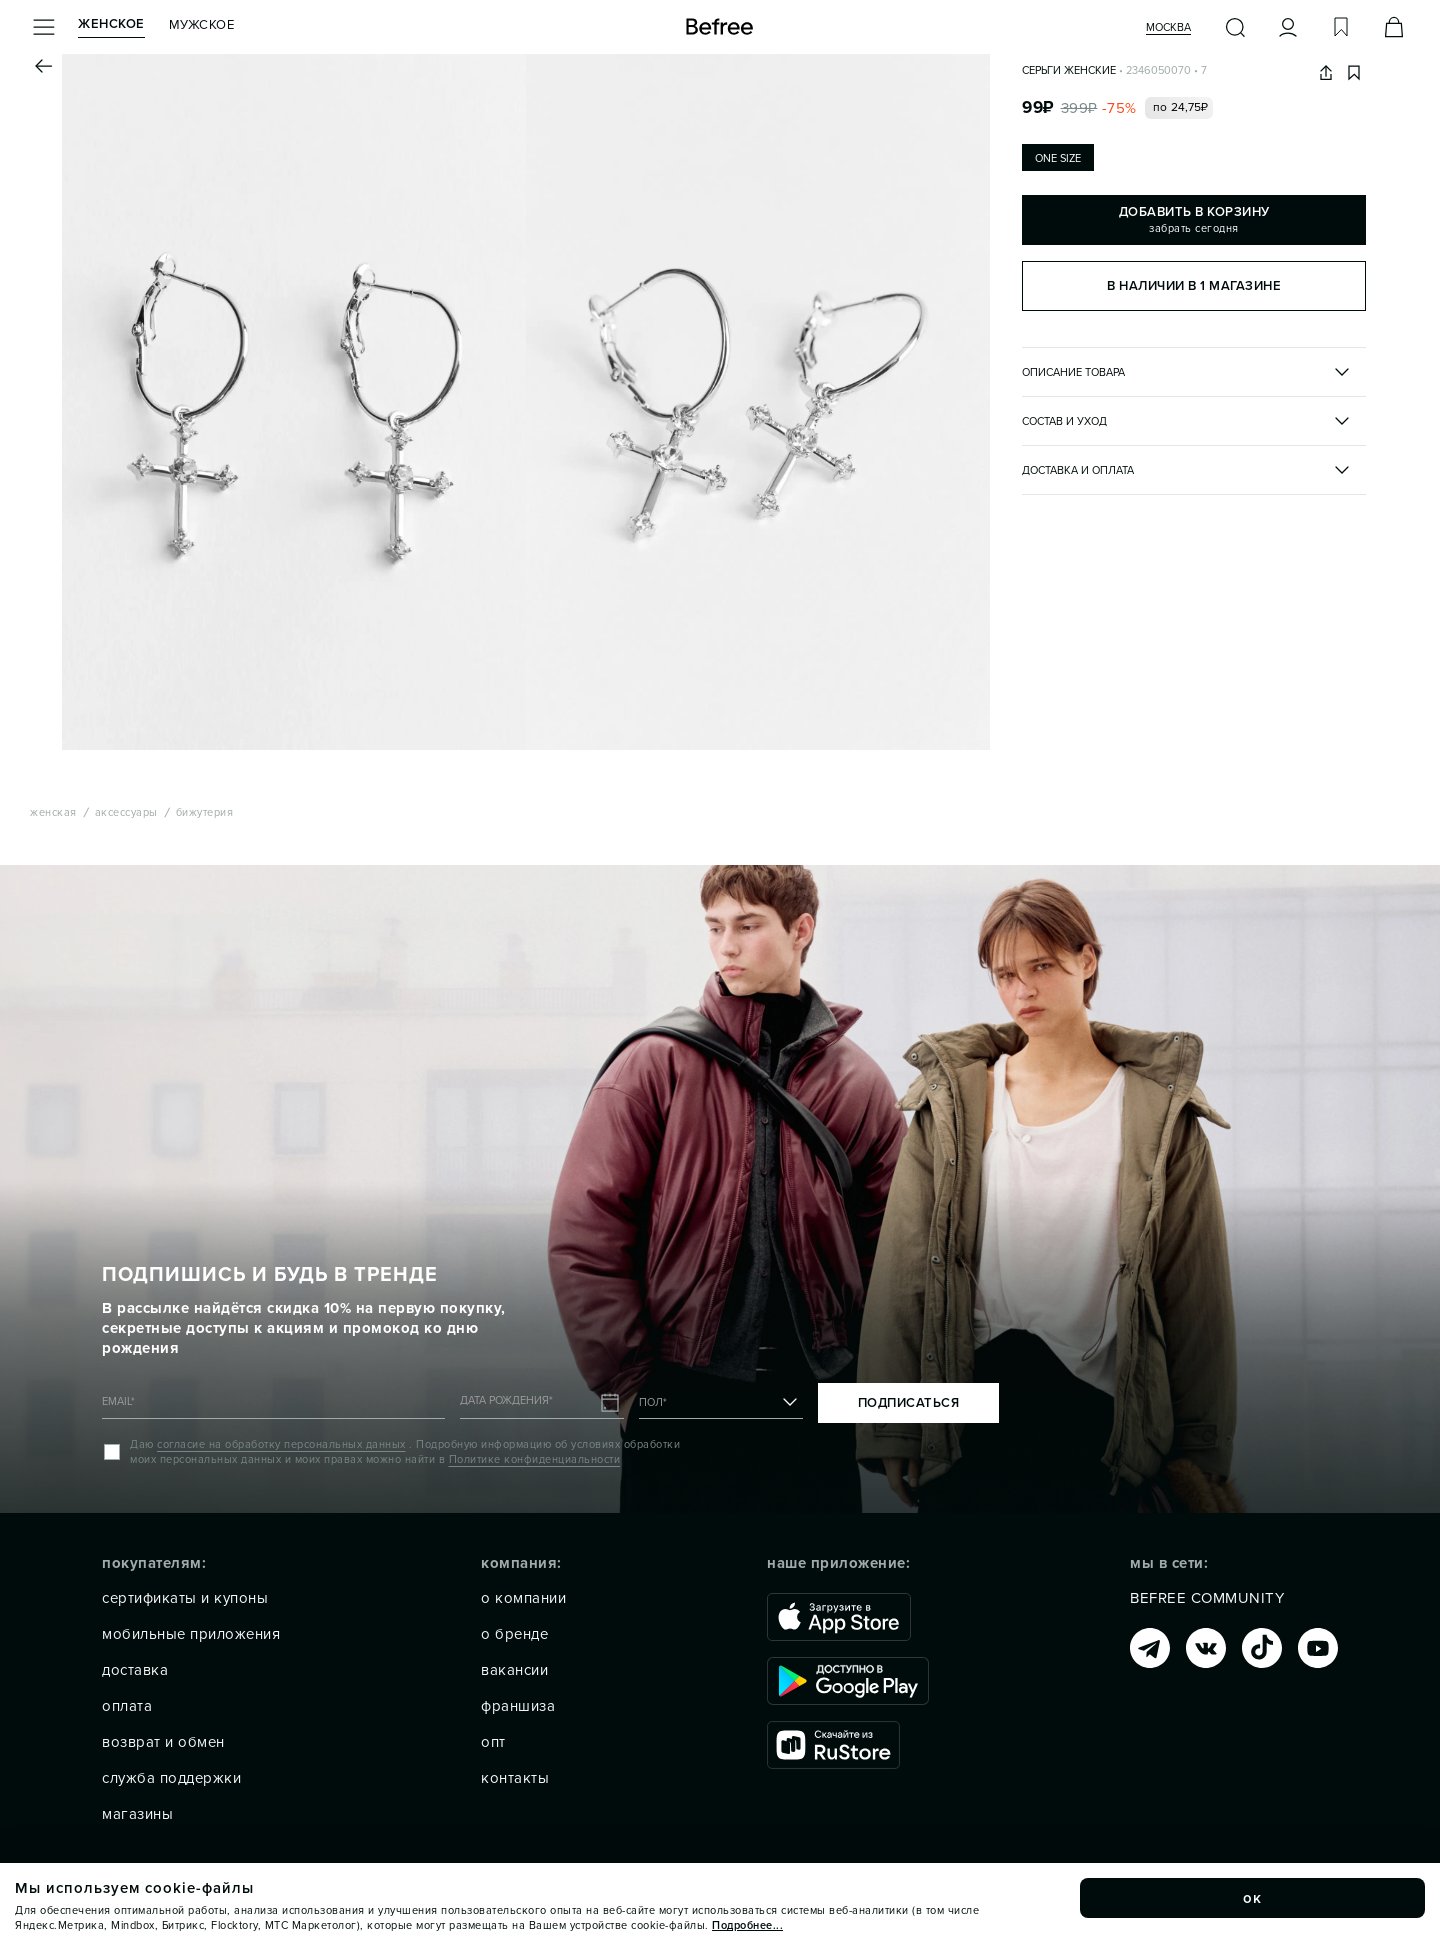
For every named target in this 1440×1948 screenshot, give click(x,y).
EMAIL (118, 1401)
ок (1253, 1898)
